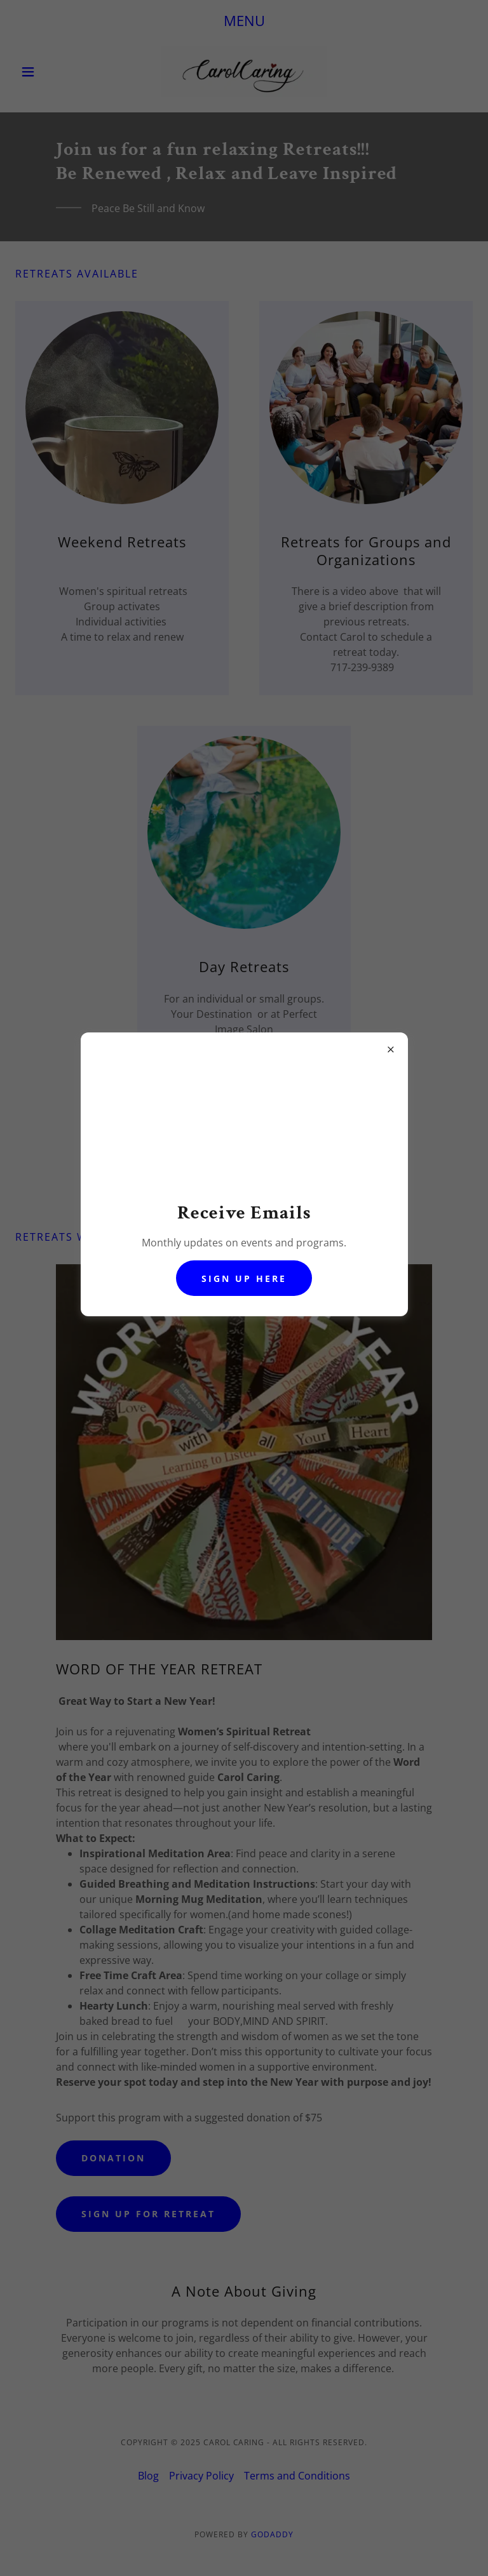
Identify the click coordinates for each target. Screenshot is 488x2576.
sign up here (244, 1278)
